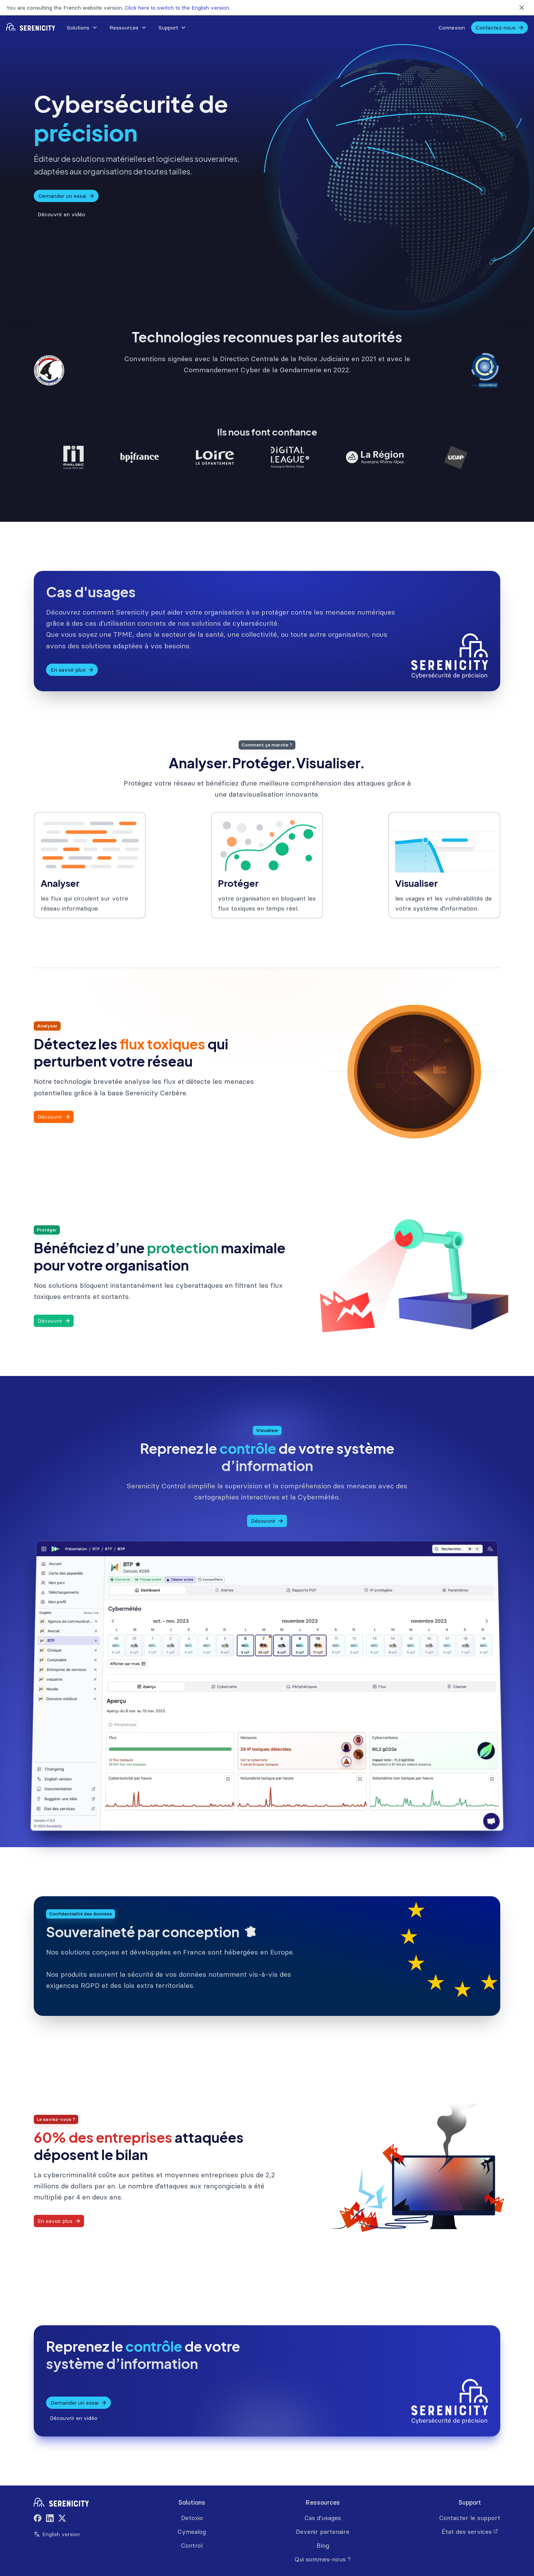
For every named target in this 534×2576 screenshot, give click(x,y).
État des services (470, 2531)
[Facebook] (37, 2519)
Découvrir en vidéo (61, 214)
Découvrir (54, 1116)
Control (192, 2545)
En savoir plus (72, 669)
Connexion (451, 27)
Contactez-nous (500, 27)
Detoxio (192, 2518)
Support (172, 27)
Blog (322, 2545)
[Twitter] (62, 2519)
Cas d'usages (323, 2518)
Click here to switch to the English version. (177, 7)
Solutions (82, 27)
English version (57, 2534)
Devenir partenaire (322, 2531)
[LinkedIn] (50, 2519)
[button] (82, 27)
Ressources (128, 27)
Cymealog (192, 2531)
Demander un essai (66, 195)
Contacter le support (469, 2518)
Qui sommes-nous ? (323, 2559)
